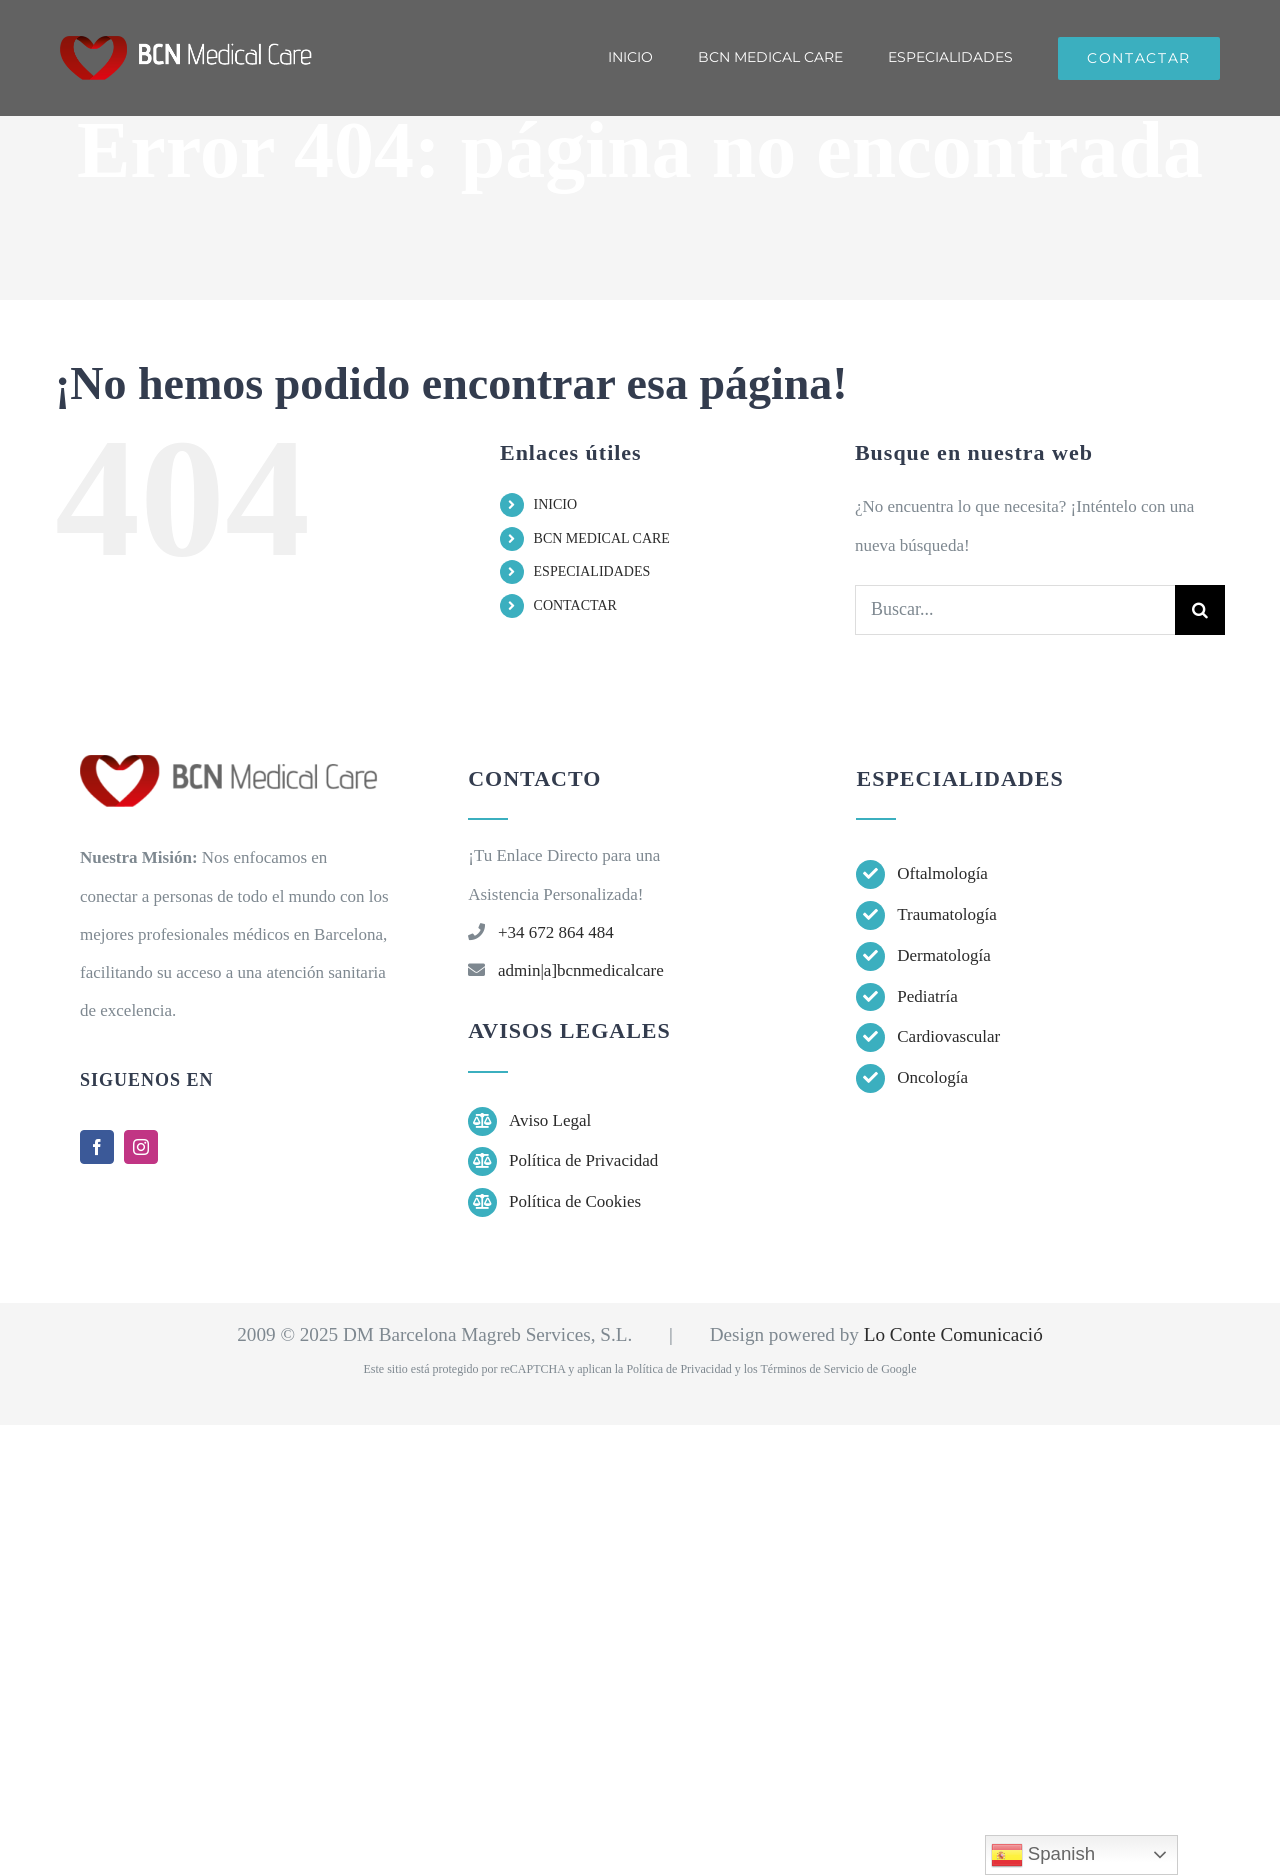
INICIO (556, 504)
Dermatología (943, 955)
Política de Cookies (575, 1201)
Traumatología (946, 914)
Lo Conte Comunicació (953, 1334)
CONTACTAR (575, 605)
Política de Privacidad (583, 1160)
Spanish (1043, 1855)
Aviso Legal (550, 1120)
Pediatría (927, 996)
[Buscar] (1200, 610)
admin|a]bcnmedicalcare (581, 970)
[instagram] (141, 1147)
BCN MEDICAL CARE (602, 538)
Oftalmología (942, 873)
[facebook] (97, 1147)
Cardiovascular (948, 1036)
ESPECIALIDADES (592, 571)
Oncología (932, 1077)
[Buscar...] (1015, 610)
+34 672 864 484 (556, 932)
